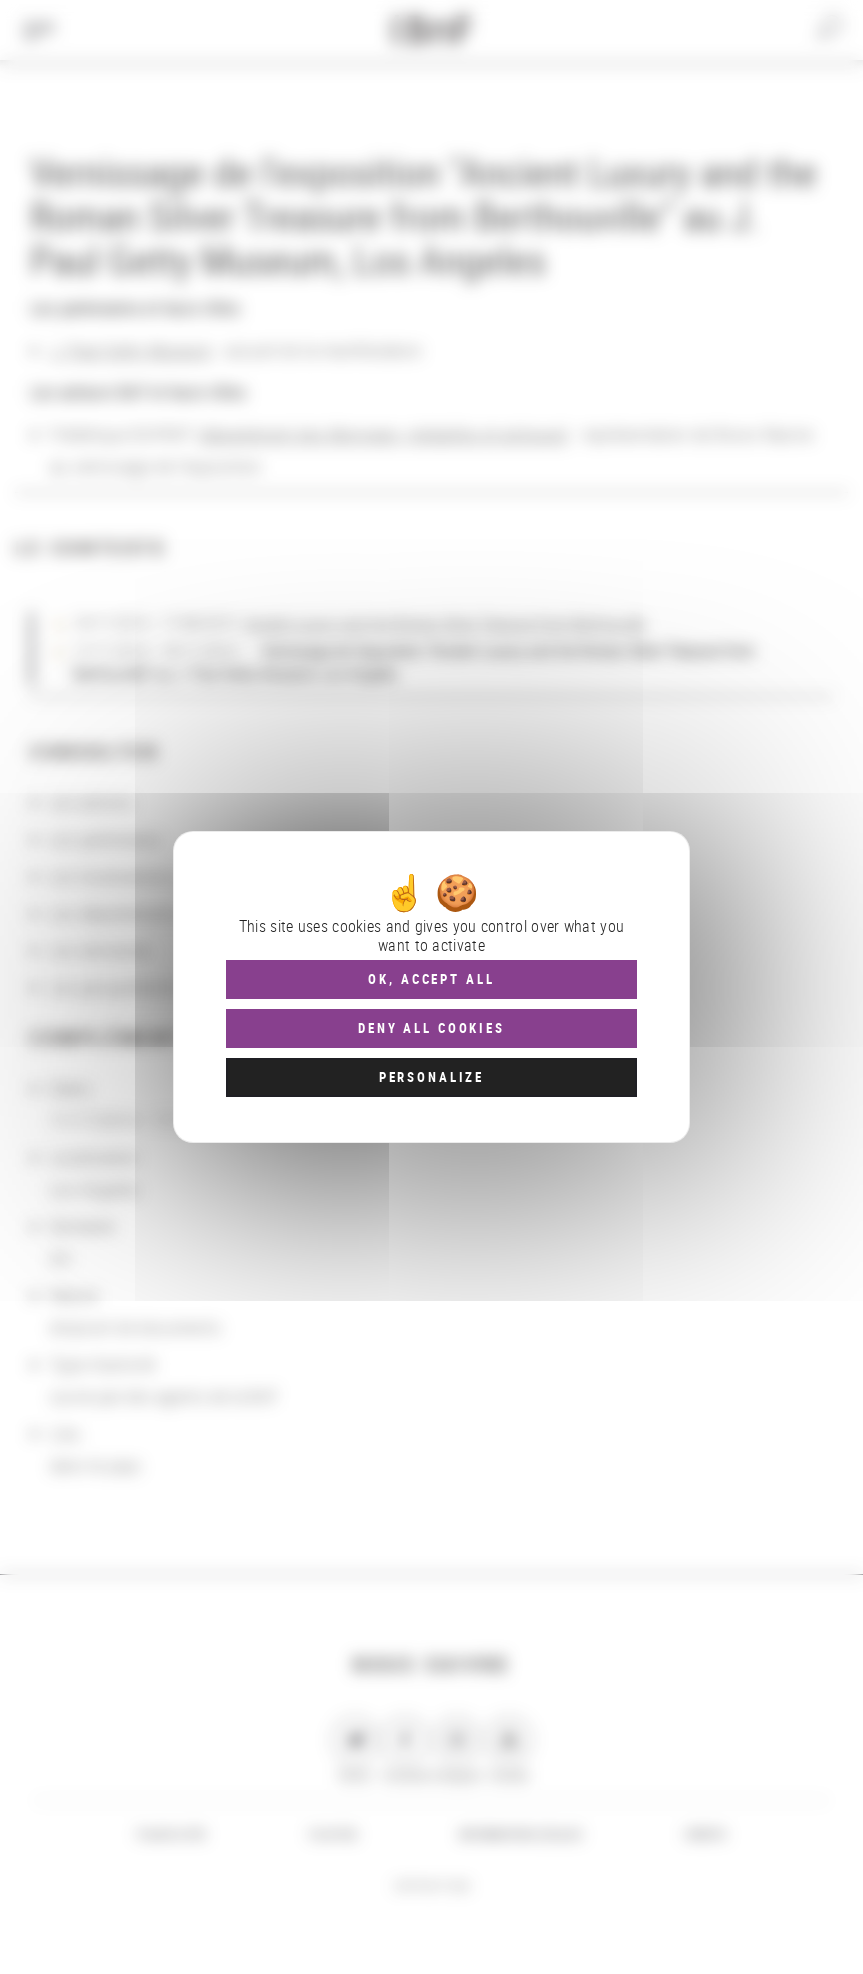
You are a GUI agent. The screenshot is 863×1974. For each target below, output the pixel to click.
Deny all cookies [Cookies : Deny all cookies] (431, 1028)
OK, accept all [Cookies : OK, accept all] (431, 979)
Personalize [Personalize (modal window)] (431, 1077)
